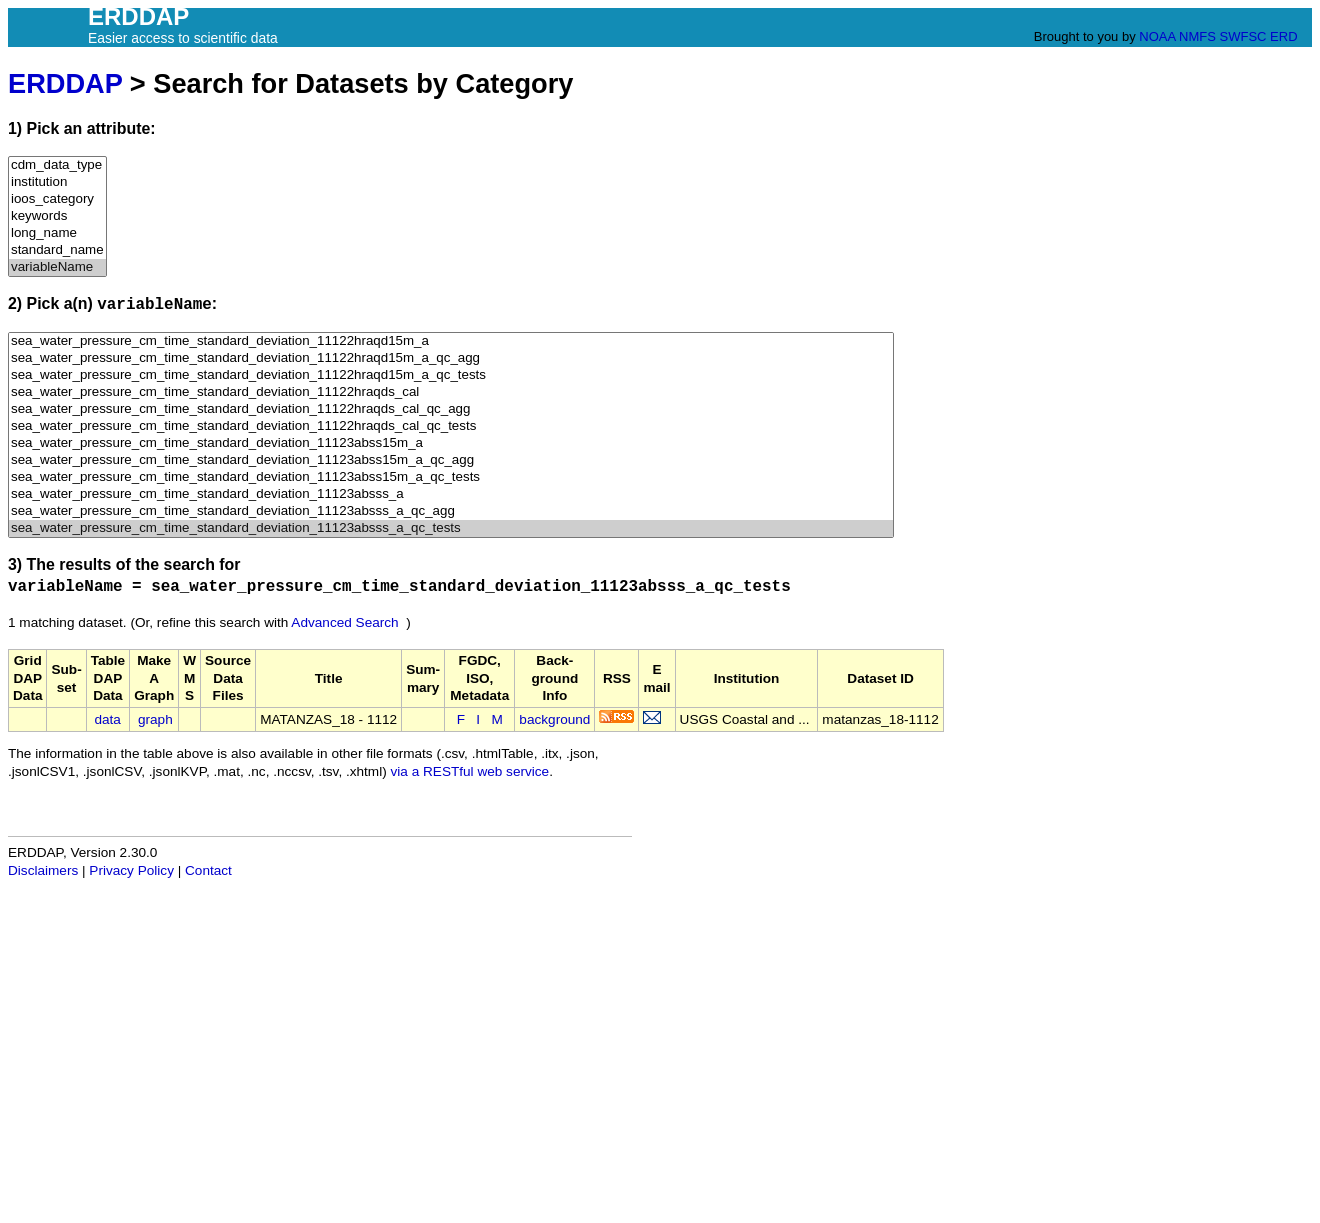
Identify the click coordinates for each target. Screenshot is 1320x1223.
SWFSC (1243, 36)
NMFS (1197, 36)
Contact (208, 870)
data (107, 719)
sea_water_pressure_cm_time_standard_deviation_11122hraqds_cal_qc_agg (451, 409)
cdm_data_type (57, 165)
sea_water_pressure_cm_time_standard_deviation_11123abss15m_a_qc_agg (451, 460)
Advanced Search (344, 622)
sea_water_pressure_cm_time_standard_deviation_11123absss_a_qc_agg (451, 511)
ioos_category (57, 199)
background (554, 719)
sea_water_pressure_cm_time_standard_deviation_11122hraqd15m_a (451, 341)
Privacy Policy (131, 870)
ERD (1283, 36)
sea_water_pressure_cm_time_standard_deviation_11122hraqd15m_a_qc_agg (451, 358)
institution (57, 182)
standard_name (57, 250)
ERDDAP (65, 83)
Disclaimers (43, 870)
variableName (57, 267)
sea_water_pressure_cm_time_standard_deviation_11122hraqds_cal (451, 392)
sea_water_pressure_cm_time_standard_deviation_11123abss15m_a (451, 443)
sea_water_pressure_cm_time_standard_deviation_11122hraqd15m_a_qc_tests (451, 375)
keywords (57, 216)
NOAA (1157, 36)
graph (155, 719)
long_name (57, 233)
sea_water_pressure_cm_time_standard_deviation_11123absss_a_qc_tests (451, 528)
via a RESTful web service (470, 771)
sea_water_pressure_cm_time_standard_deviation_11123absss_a (451, 494)
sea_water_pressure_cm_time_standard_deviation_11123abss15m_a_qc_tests (451, 477)
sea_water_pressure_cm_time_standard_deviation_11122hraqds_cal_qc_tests (451, 426)
